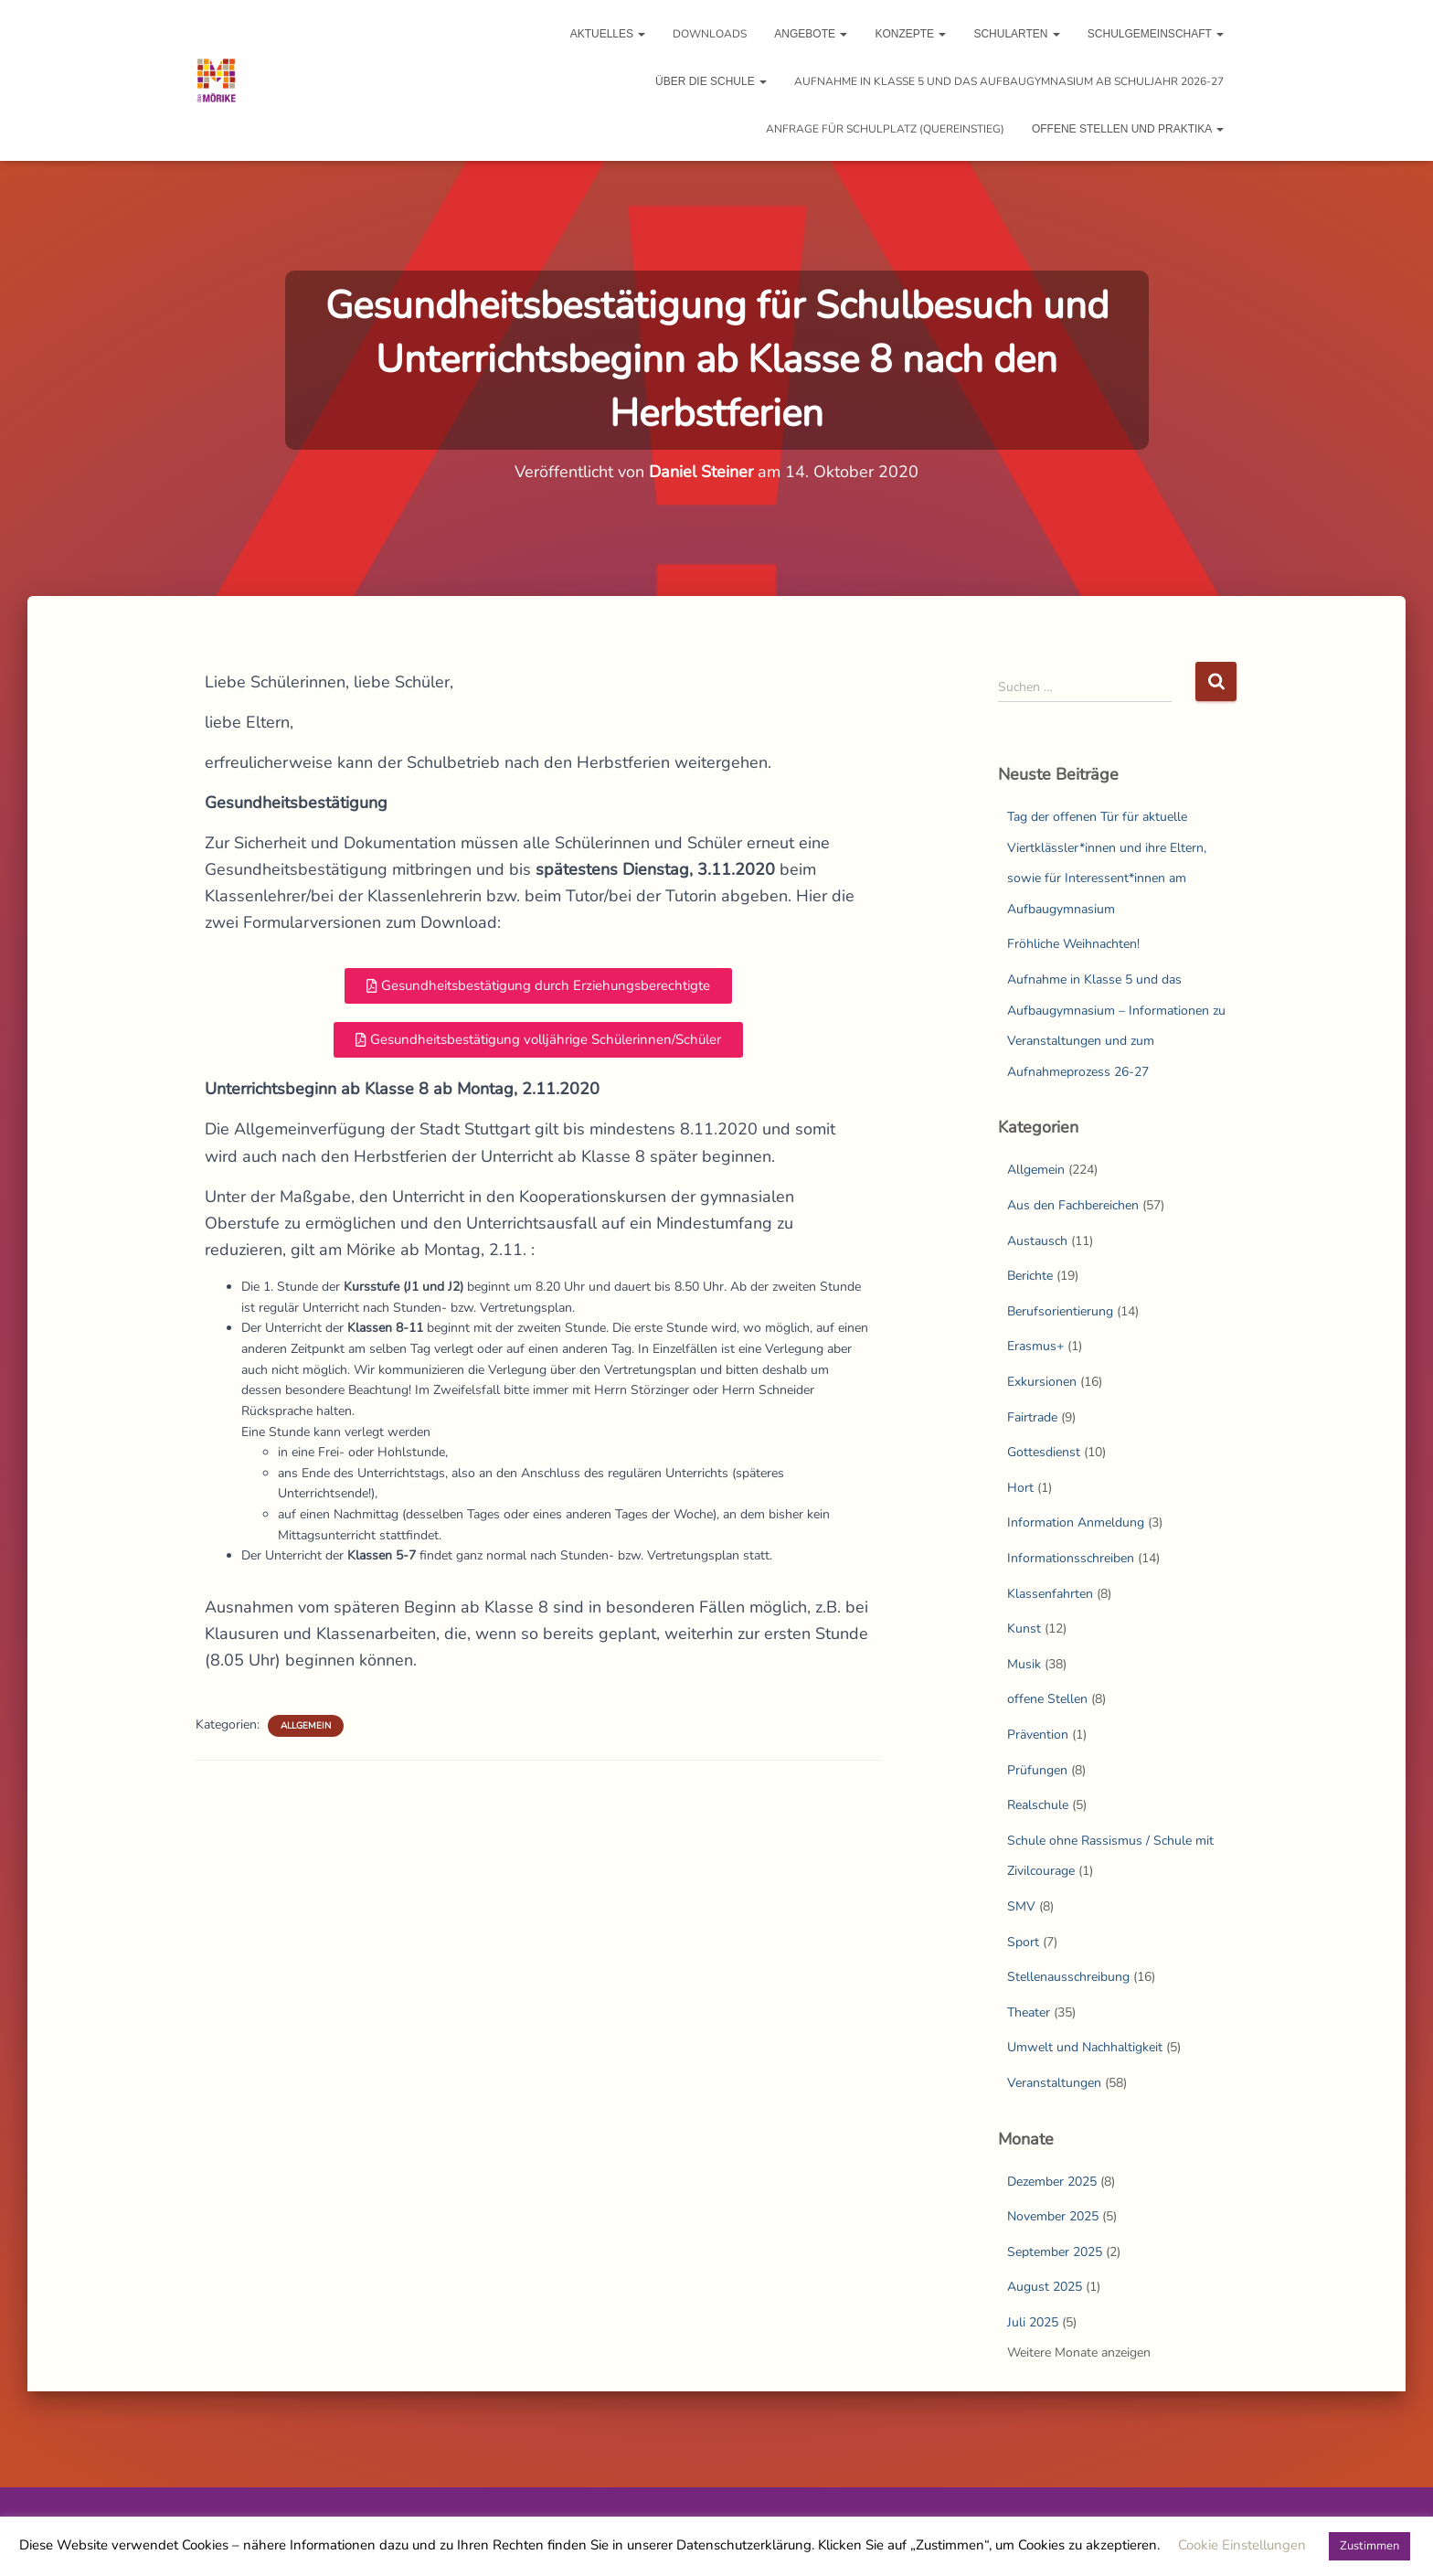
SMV (1021, 1906)
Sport (1023, 1942)
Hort (1020, 1487)
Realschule (1037, 1805)
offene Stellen (1047, 1699)
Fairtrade (1032, 1417)
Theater (1028, 2012)
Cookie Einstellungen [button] (1242, 2545)
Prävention (1037, 1734)
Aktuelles (608, 34)
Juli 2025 (1032, 2322)
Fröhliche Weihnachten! (1073, 944)
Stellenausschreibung (1068, 1976)
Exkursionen (1042, 1381)
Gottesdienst (1043, 1452)
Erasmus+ (1035, 1346)
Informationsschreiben (1070, 1558)
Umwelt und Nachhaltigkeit (1084, 2047)
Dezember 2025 (1052, 2181)
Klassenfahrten (1050, 1593)
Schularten (1016, 34)
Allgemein (306, 1725)
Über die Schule (711, 81)
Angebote (810, 34)
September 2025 (1054, 2252)
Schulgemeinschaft (1156, 34)
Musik (1024, 1664)
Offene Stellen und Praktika (1128, 129)
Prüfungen (1037, 1770)
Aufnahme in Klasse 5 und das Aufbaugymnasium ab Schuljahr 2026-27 (1009, 81)
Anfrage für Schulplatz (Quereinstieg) (885, 129)
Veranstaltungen (1054, 2083)
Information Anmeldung (1075, 1522)
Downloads (710, 34)
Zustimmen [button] (1369, 2546)
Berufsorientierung (1060, 1311)
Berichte (1030, 1275)
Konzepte (910, 34)
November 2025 (1053, 2216)
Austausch (1037, 1241)
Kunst (1024, 1628)
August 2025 (1044, 2286)
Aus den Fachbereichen (1073, 1205)
